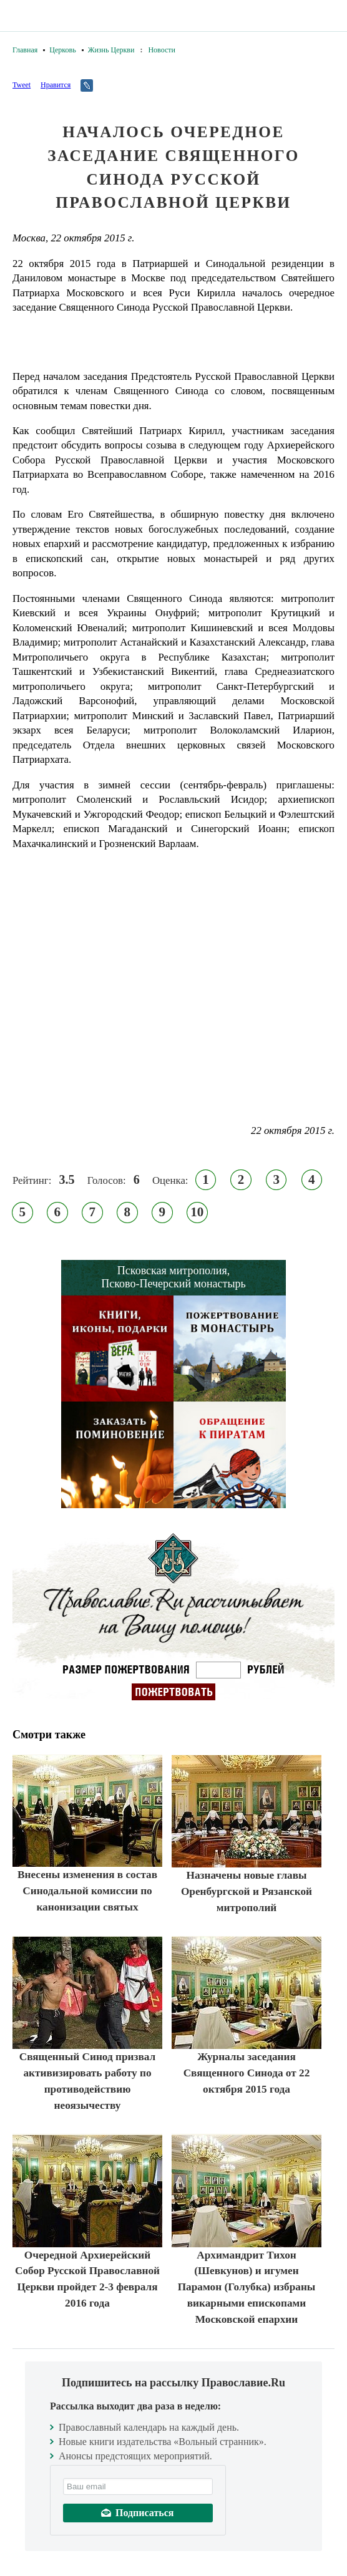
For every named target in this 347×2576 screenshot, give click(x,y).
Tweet (21, 84)
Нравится (56, 84)
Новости (161, 50)
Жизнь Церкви (111, 50)
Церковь (62, 50)
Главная (24, 50)
